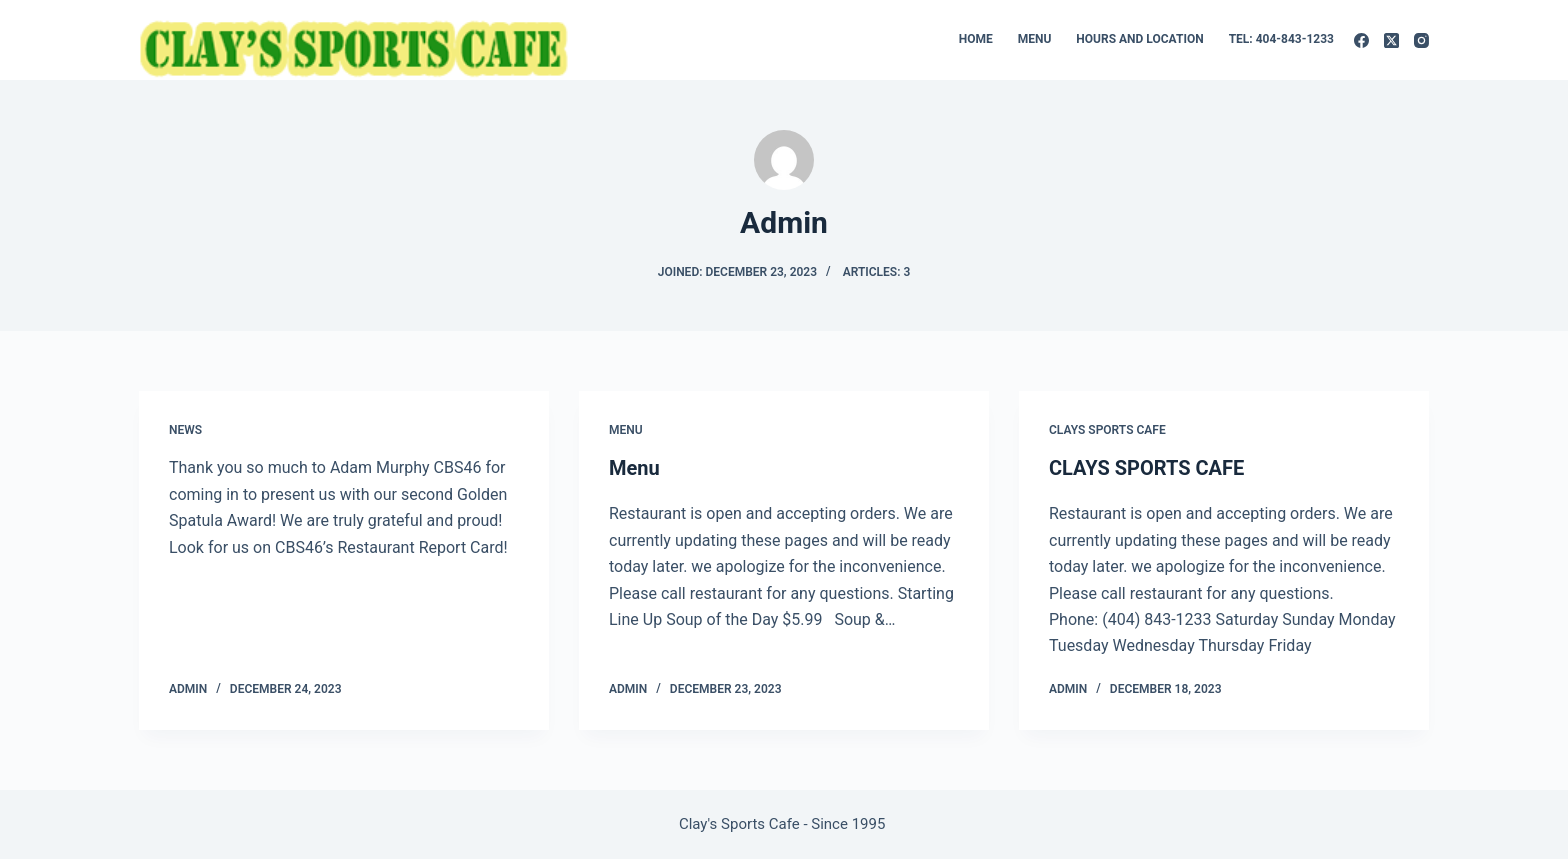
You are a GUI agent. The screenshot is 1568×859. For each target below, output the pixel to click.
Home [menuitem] (976, 39)
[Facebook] (1361, 40)
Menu (626, 430)
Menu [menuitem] (1035, 39)
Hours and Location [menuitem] (1139, 39)
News (185, 430)
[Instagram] (1421, 40)
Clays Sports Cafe (1107, 430)
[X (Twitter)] (1391, 40)
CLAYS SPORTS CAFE (1146, 468)
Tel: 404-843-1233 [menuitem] (1281, 39)
